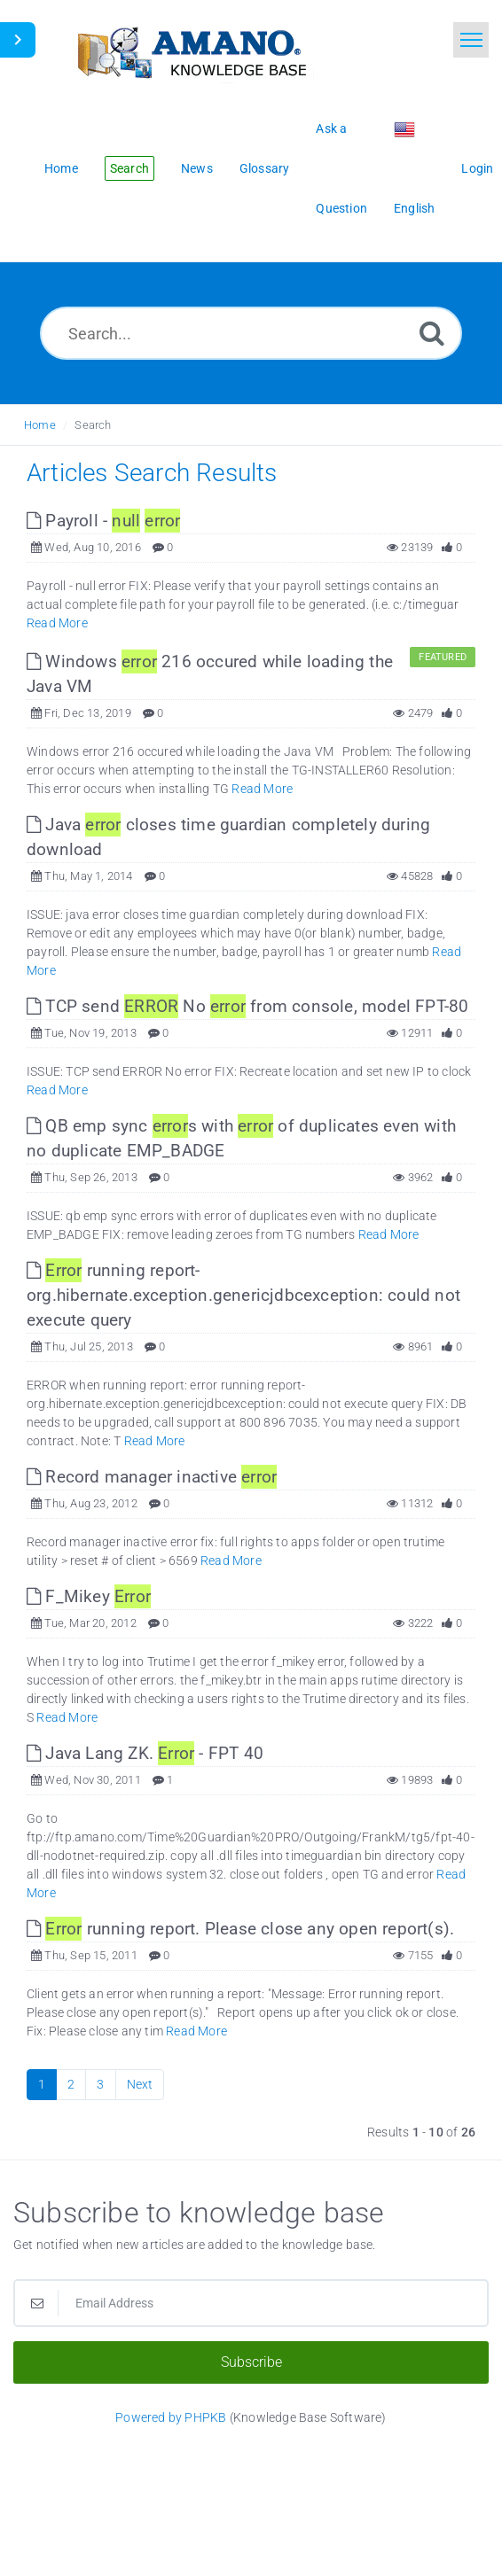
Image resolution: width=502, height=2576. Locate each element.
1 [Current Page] (41, 2084)
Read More (57, 623)
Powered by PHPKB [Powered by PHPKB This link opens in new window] (170, 2417)
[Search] (432, 333)
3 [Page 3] (100, 2084)
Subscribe (251, 2362)
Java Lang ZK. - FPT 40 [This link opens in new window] (145, 1753)
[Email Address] (251, 2303)
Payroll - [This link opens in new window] (103, 520)
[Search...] (251, 333)
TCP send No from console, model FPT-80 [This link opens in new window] (247, 1006)
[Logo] (191, 51)
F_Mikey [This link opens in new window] (89, 1596)
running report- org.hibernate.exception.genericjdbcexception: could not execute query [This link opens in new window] (243, 1295)
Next (140, 2084)
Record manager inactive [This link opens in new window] (152, 1477)
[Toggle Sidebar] (17, 40)
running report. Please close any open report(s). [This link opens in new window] (240, 1928)
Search (93, 425)
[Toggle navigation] (471, 40)
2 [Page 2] (71, 2084)
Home (40, 425)
